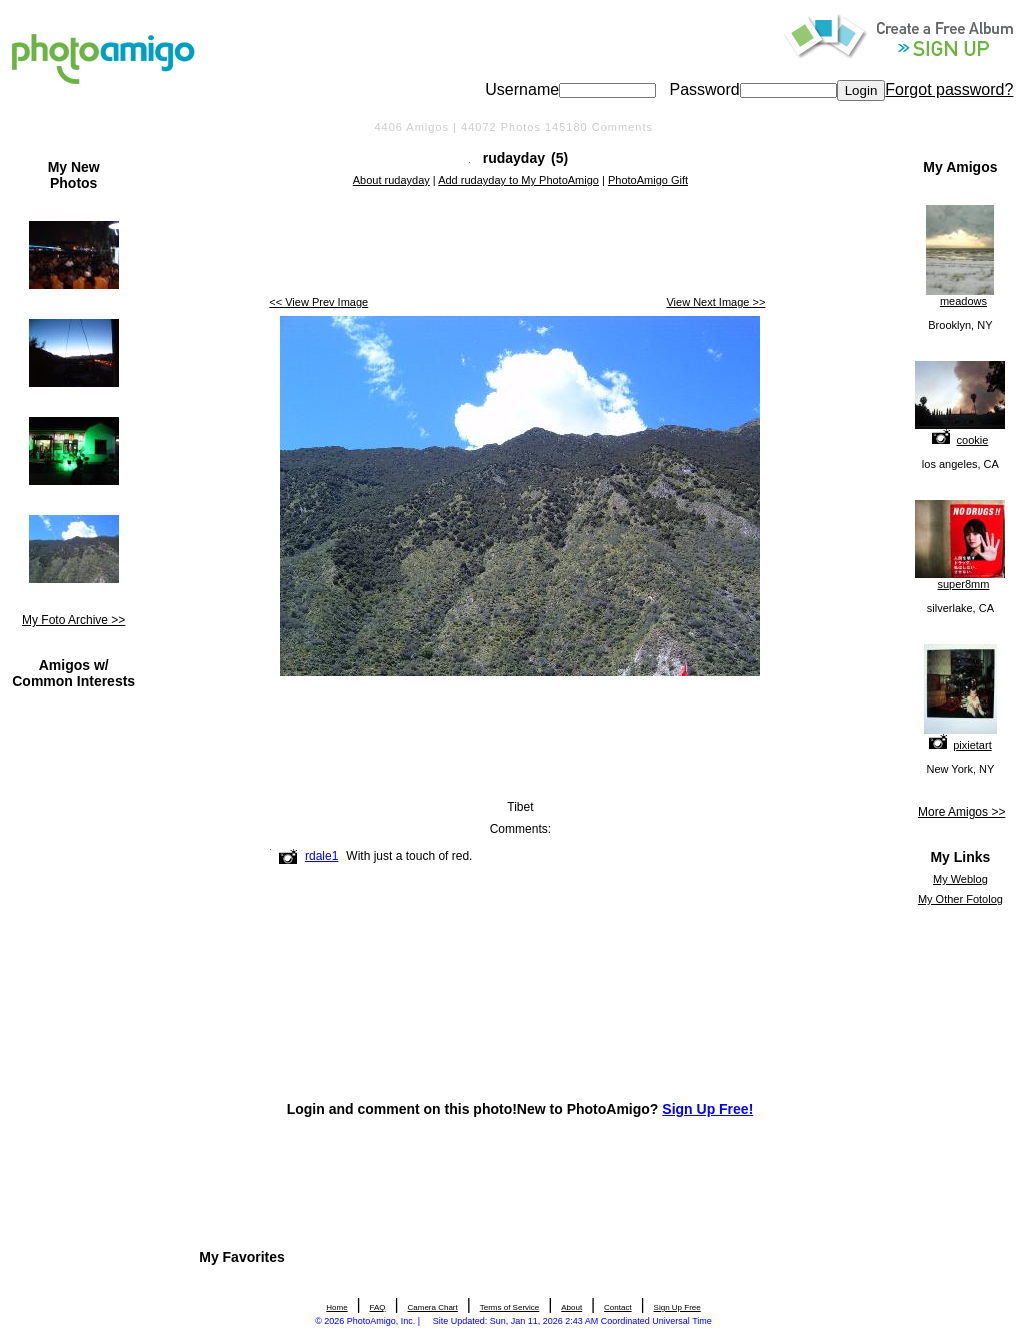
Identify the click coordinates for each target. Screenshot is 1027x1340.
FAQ (378, 1307)
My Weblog (960, 879)
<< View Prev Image (318, 302)
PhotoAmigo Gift (648, 180)
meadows (963, 301)
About (571, 1307)
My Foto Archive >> (73, 620)
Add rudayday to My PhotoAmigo (518, 180)
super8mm (963, 584)
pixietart (972, 745)
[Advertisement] (520, 243)
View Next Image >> (715, 302)
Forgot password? (949, 89)
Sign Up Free (677, 1307)
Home (336, 1307)
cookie (973, 440)
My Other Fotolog (960, 899)
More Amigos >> (961, 812)
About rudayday (391, 180)
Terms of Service (510, 1307)
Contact (618, 1307)
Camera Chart (433, 1307)
